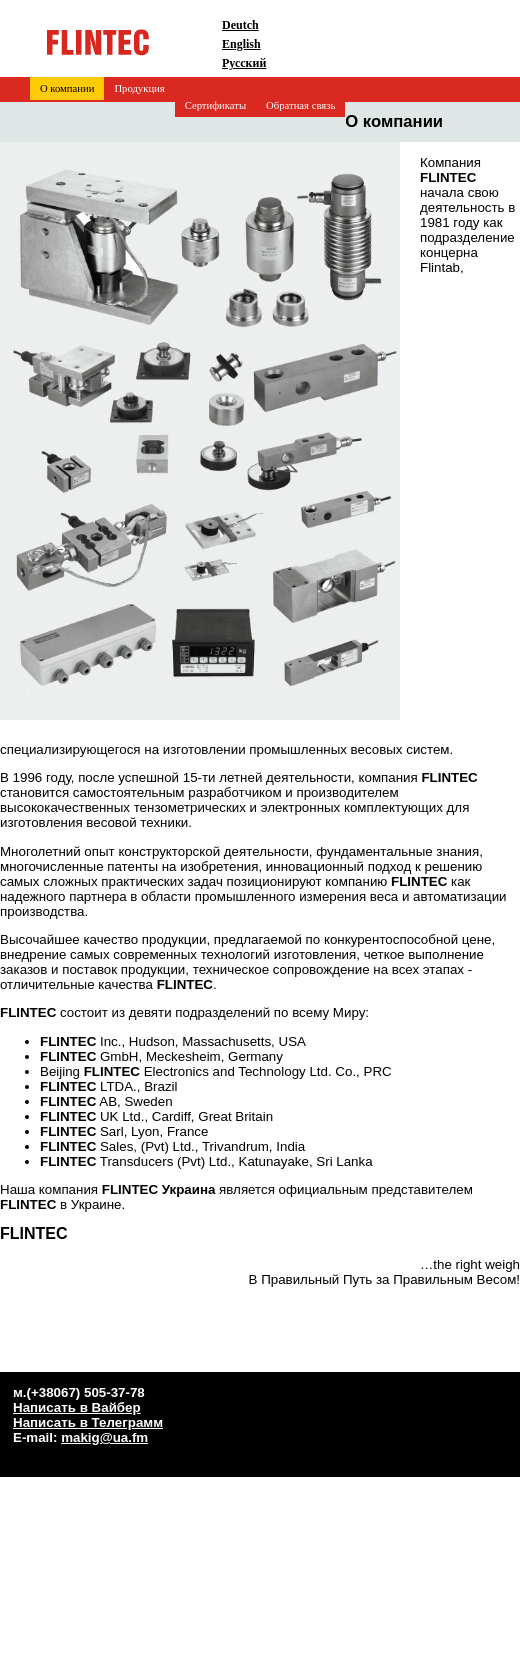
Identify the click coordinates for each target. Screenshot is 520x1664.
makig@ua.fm (104, 1437)
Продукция (139, 88)
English (241, 44)
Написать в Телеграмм (88, 1422)
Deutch (240, 25)
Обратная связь (300, 105)
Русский (244, 63)
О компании (67, 88)
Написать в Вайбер (77, 1407)
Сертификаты (215, 105)
